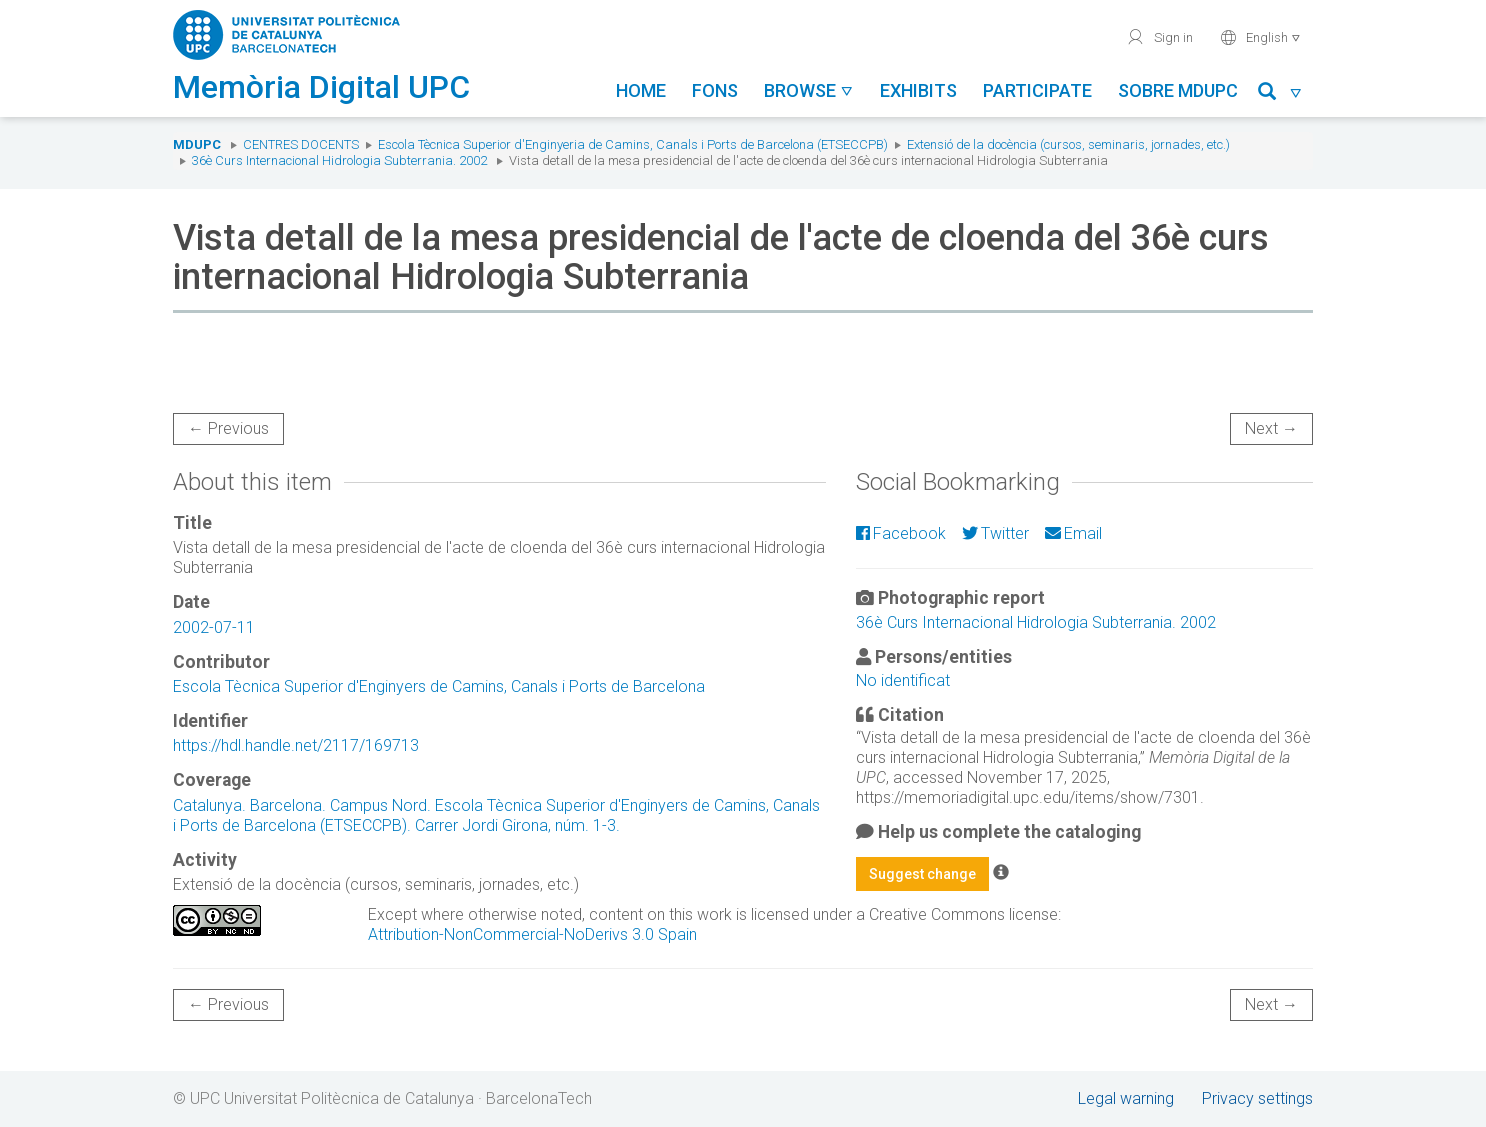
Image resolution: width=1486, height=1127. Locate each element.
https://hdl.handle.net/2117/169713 (296, 745)
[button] (1280, 94)
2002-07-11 (214, 627)
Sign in (1159, 37)
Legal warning (1126, 1098)
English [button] (1260, 37)
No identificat (903, 680)
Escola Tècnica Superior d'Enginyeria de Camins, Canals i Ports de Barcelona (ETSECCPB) (633, 144)
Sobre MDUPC (1178, 90)
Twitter (995, 533)
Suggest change (922, 874)
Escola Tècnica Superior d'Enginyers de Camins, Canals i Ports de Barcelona (439, 686)
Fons (715, 90)
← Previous (228, 428)
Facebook (901, 533)
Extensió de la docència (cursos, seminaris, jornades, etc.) (1068, 144)
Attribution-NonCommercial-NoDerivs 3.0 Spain (532, 934)
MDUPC (197, 144)
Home (641, 90)
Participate (1037, 90)
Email (1073, 533)
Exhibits (918, 90)
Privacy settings (1257, 1098)
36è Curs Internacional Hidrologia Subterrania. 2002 (339, 160)
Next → (1271, 428)
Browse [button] (809, 90)
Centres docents (301, 144)
